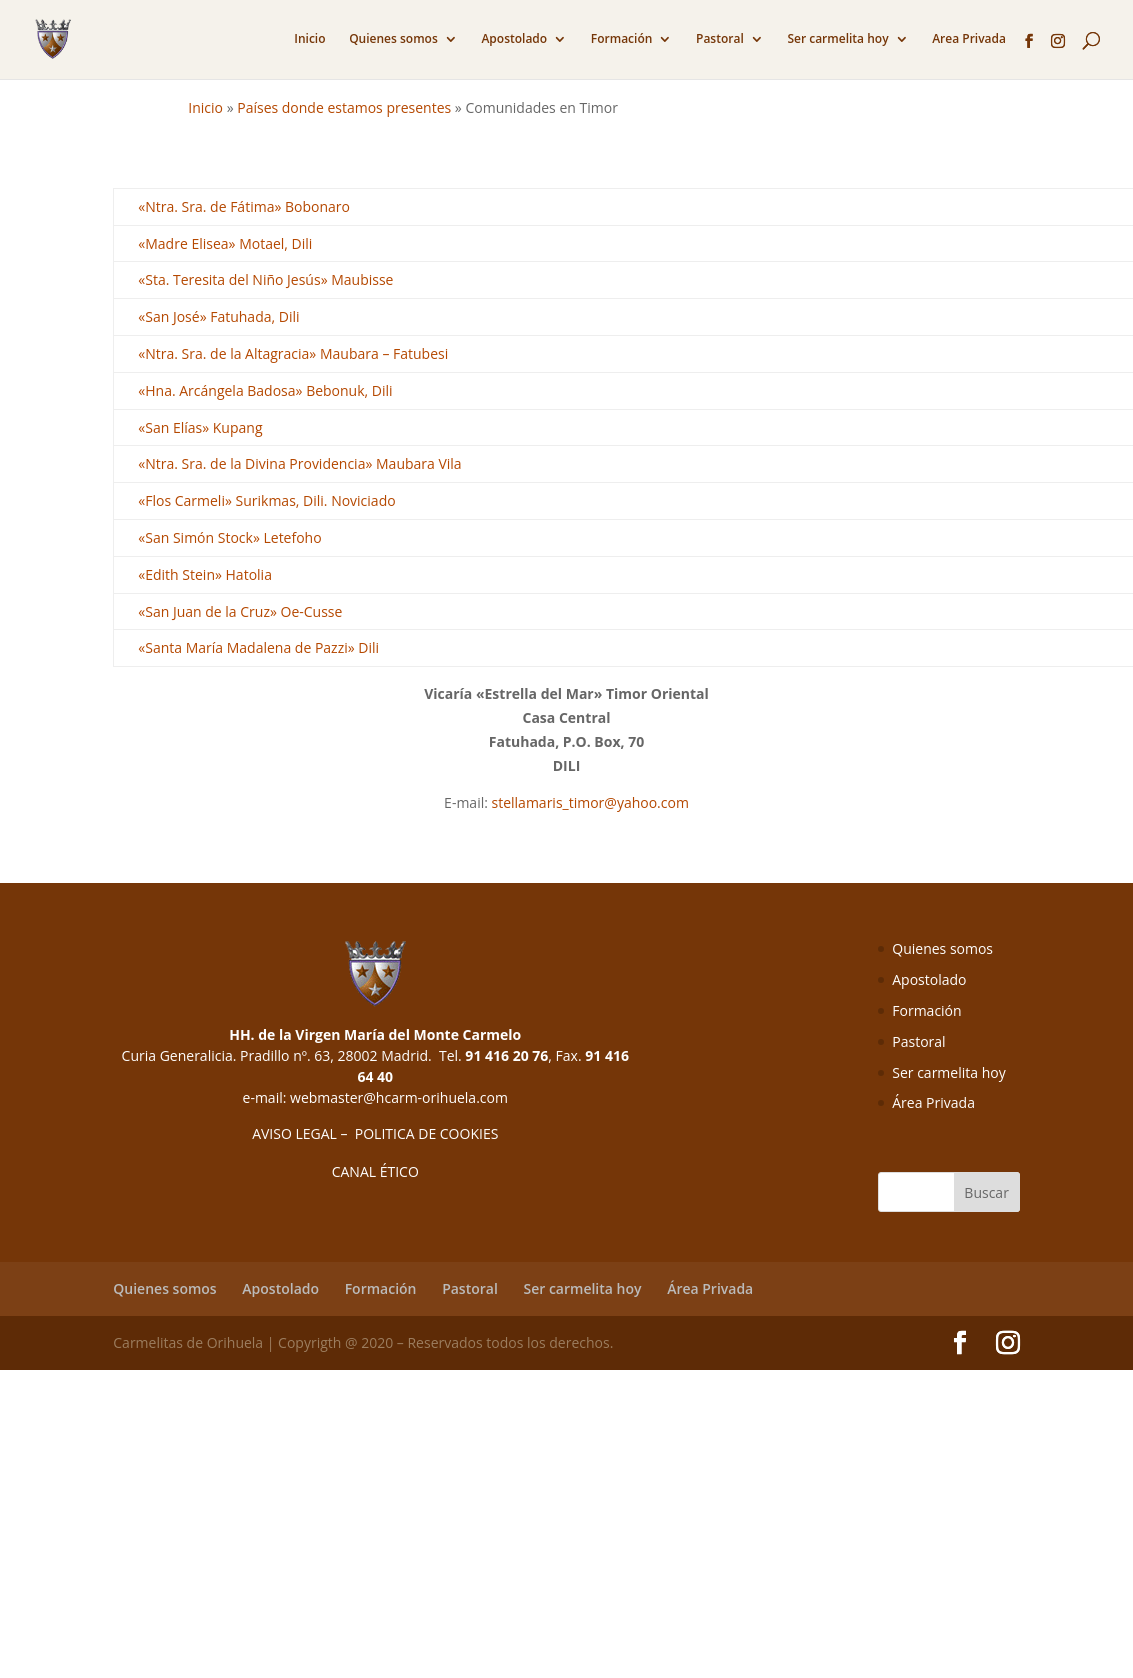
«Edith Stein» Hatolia (205, 574)
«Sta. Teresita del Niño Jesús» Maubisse (265, 279)
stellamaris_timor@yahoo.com (590, 802)
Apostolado (514, 39)
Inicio (309, 39)
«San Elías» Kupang (200, 427)
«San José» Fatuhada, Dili (218, 316)
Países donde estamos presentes (344, 107)
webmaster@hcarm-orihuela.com (399, 1097)
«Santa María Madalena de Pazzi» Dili (258, 647)
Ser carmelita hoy (837, 39)
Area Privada (969, 39)
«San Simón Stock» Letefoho (229, 537)
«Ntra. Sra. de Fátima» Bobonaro (244, 206)
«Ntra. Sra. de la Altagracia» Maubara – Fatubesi (293, 353)
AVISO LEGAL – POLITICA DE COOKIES (375, 1133)
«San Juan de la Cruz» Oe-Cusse (240, 611)
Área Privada (933, 1102)
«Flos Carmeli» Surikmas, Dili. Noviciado (266, 500)
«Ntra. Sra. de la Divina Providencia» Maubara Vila (299, 463)
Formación (622, 39)
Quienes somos (393, 39)
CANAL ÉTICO (375, 1171)
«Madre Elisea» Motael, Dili (225, 243)
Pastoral (720, 39)
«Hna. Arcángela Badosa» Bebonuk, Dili (265, 390)
